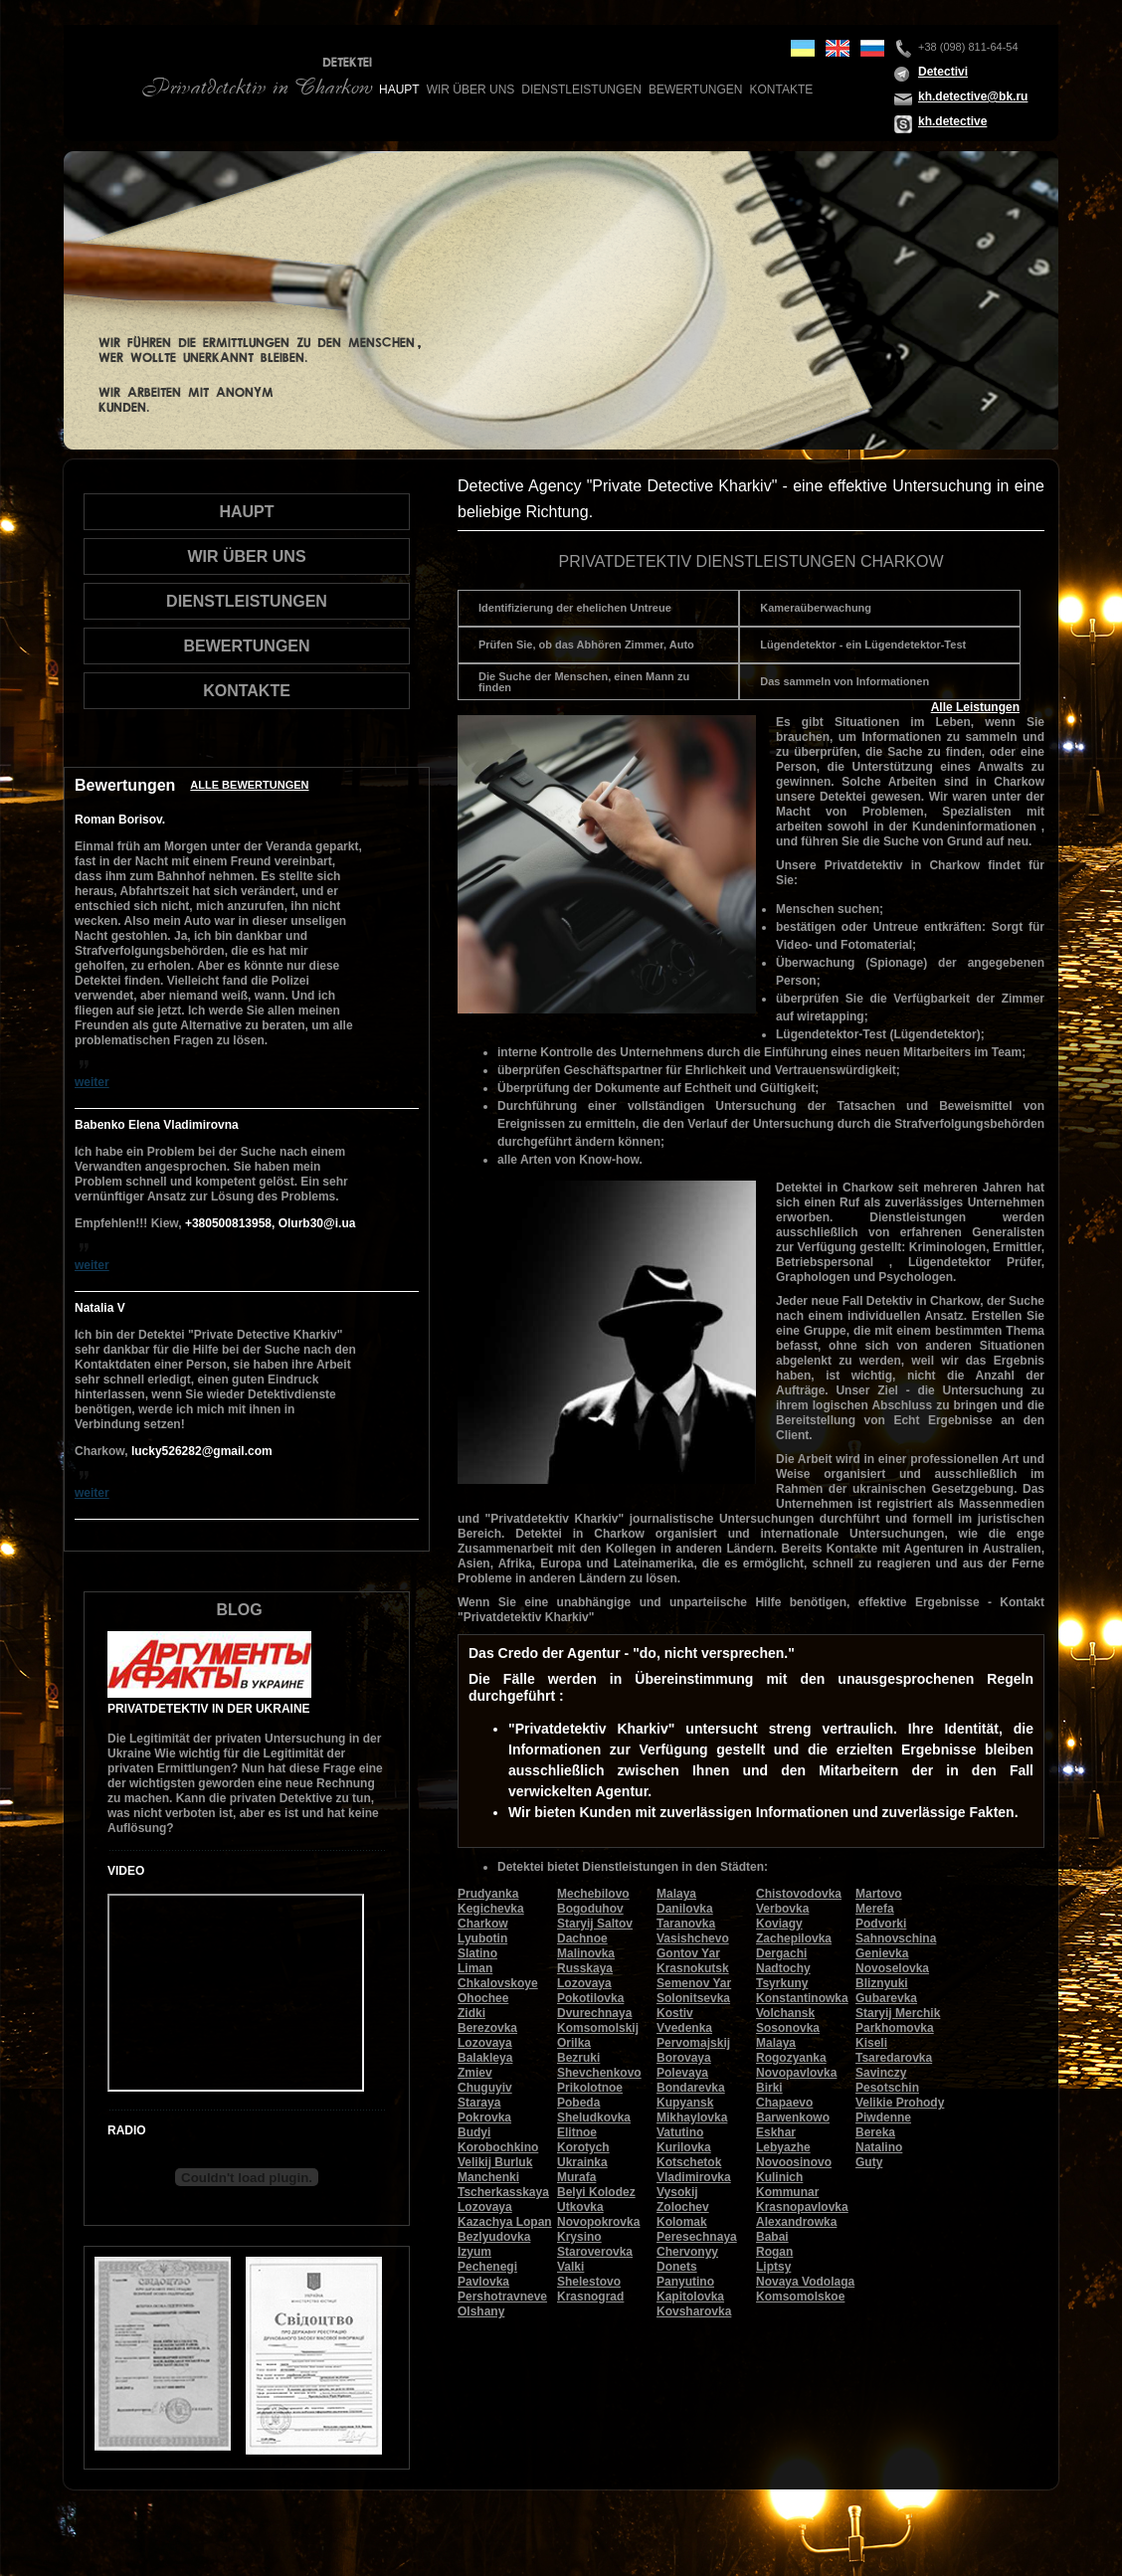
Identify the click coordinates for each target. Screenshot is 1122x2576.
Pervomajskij (693, 2043)
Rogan (774, 2252)
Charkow (483, 1924)
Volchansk (785, 2013)
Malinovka (586, 1953)
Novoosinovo (794, 2162)
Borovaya (683, 2058)
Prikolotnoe (590, 2088)
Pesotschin (887, 2088)
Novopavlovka (796, 2073)
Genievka (881, 1953)
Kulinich (779, 2177)
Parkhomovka (894, 2028)
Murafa (576, 2177)
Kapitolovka (690, 2296)
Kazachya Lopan (505, 2222)
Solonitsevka (693, 1998)
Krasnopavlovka (802, 2207)
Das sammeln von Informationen (844, 681)
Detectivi (943, 72)
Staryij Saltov (595, 1924)
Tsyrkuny (782, 1983)
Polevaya (682, 2073)
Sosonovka (788, 2028)
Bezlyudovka (494, 2237)
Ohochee (483, 1998)
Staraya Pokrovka (484, 2110)
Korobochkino (498, 2147)
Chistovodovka (799, 1894)
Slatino (477, 1953)
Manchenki (488, 2177)
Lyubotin (482, 1938)
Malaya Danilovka (684, 1901)
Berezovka (487, 2028)
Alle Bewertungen (249, 785)
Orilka (574, 2043)
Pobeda (578, 2103)
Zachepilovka (794, 1938)
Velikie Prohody (899, 2103)
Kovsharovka (693, 2311)
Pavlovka (483, 2282)
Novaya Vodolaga (805, 2282)
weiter (92, 1082)
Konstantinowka (802, 1998)
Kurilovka (683, 2147)
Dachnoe (582, 1938)
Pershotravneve (502, 2296)
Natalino (878, 2147)
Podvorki (880, 1924)
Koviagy (779, 1924)
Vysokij (677, 2192)
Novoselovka (892, 1968)
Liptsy (773, 2267)
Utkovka (580, 2207)
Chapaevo (784, 2103)
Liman (475, 1968)
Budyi (474, 2132)
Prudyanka (488, 1894)
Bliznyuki (881, 1983)
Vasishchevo (692, 1938)
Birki (769, 2088)
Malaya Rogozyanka (791, 2050)
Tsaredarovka (893, 2058)
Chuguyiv (485, 2088)
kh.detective (952, 121)
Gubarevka (886, 1998)
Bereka (875, 2132)
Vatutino (679, 2132)
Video (125, 1871)
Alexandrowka (796, 2222)
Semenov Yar (693, 1983)
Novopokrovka (598, 2222)
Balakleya (485, 2058)
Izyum (474, 2252)
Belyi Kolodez (596, 2192)
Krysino (579, 2237)
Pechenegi (487, 2267)
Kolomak (681, 2222)
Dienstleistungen (581, 89)
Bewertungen (695, 89)
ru (872, 48)
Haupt (399, 89)
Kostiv (674, 2013)
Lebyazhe (783, 2147)
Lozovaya (485, 2043)
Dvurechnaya (594, 2013)
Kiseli (871, 2043)
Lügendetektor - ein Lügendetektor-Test (863, 644)
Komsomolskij (598, 2028)
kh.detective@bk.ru (973, 96)
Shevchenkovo (599, 2073)
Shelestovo (589, 2282)
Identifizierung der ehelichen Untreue (574, 608)
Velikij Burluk (495, 2162)
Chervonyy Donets (687, 2259)
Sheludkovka (594, 2117)
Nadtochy (783, 1968)
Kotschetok (688, 2162)
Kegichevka (491, 1909)
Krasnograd (590, 2296)
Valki (570, 2267)
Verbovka (782, 1909)
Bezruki (578, 2058)
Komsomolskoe (800, 2296)
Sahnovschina (895, 1938)
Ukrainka (582, 2162)
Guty (868, 2162)
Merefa (874, 1909)
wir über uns (471, 89)
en (837, 48)
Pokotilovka (590, 1998)
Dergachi (781, 1953)
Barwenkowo (793, 2117)
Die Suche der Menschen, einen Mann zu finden (583, 681)
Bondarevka (690, 2088)
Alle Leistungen (975, 707)
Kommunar (787, 2192)
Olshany (481, 2311)
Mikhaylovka (691, 2117)
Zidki (471, 2013)
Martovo (878, 1894)
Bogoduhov (590, 1909)
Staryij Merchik (897, 2013)
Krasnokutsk (692, 1968)
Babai (772, 2237)
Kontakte (781, 89)
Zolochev (682, 2207)
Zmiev (475, 2073)
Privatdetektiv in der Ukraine (208, 1709)
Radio (126, 2130)
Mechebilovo (593, 1894)
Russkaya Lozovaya (585, 1975)
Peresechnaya (696, 2237)
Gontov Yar (688, 1953)
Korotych (583, 2147)
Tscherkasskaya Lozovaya (503, 2199)
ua (803, 48)
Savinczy (880, 2073)
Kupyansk (684, 2103)
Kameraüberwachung (815, 608)
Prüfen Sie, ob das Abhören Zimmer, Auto (586, 644)
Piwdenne (883, 2117)
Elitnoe (577, 2132)
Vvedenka (684, 2028)
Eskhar (776, 2132)
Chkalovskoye (498, 1983)
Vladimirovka (693, 2177)
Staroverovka (595, 2252)
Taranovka (685, 1924)
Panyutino (685, 2282)
